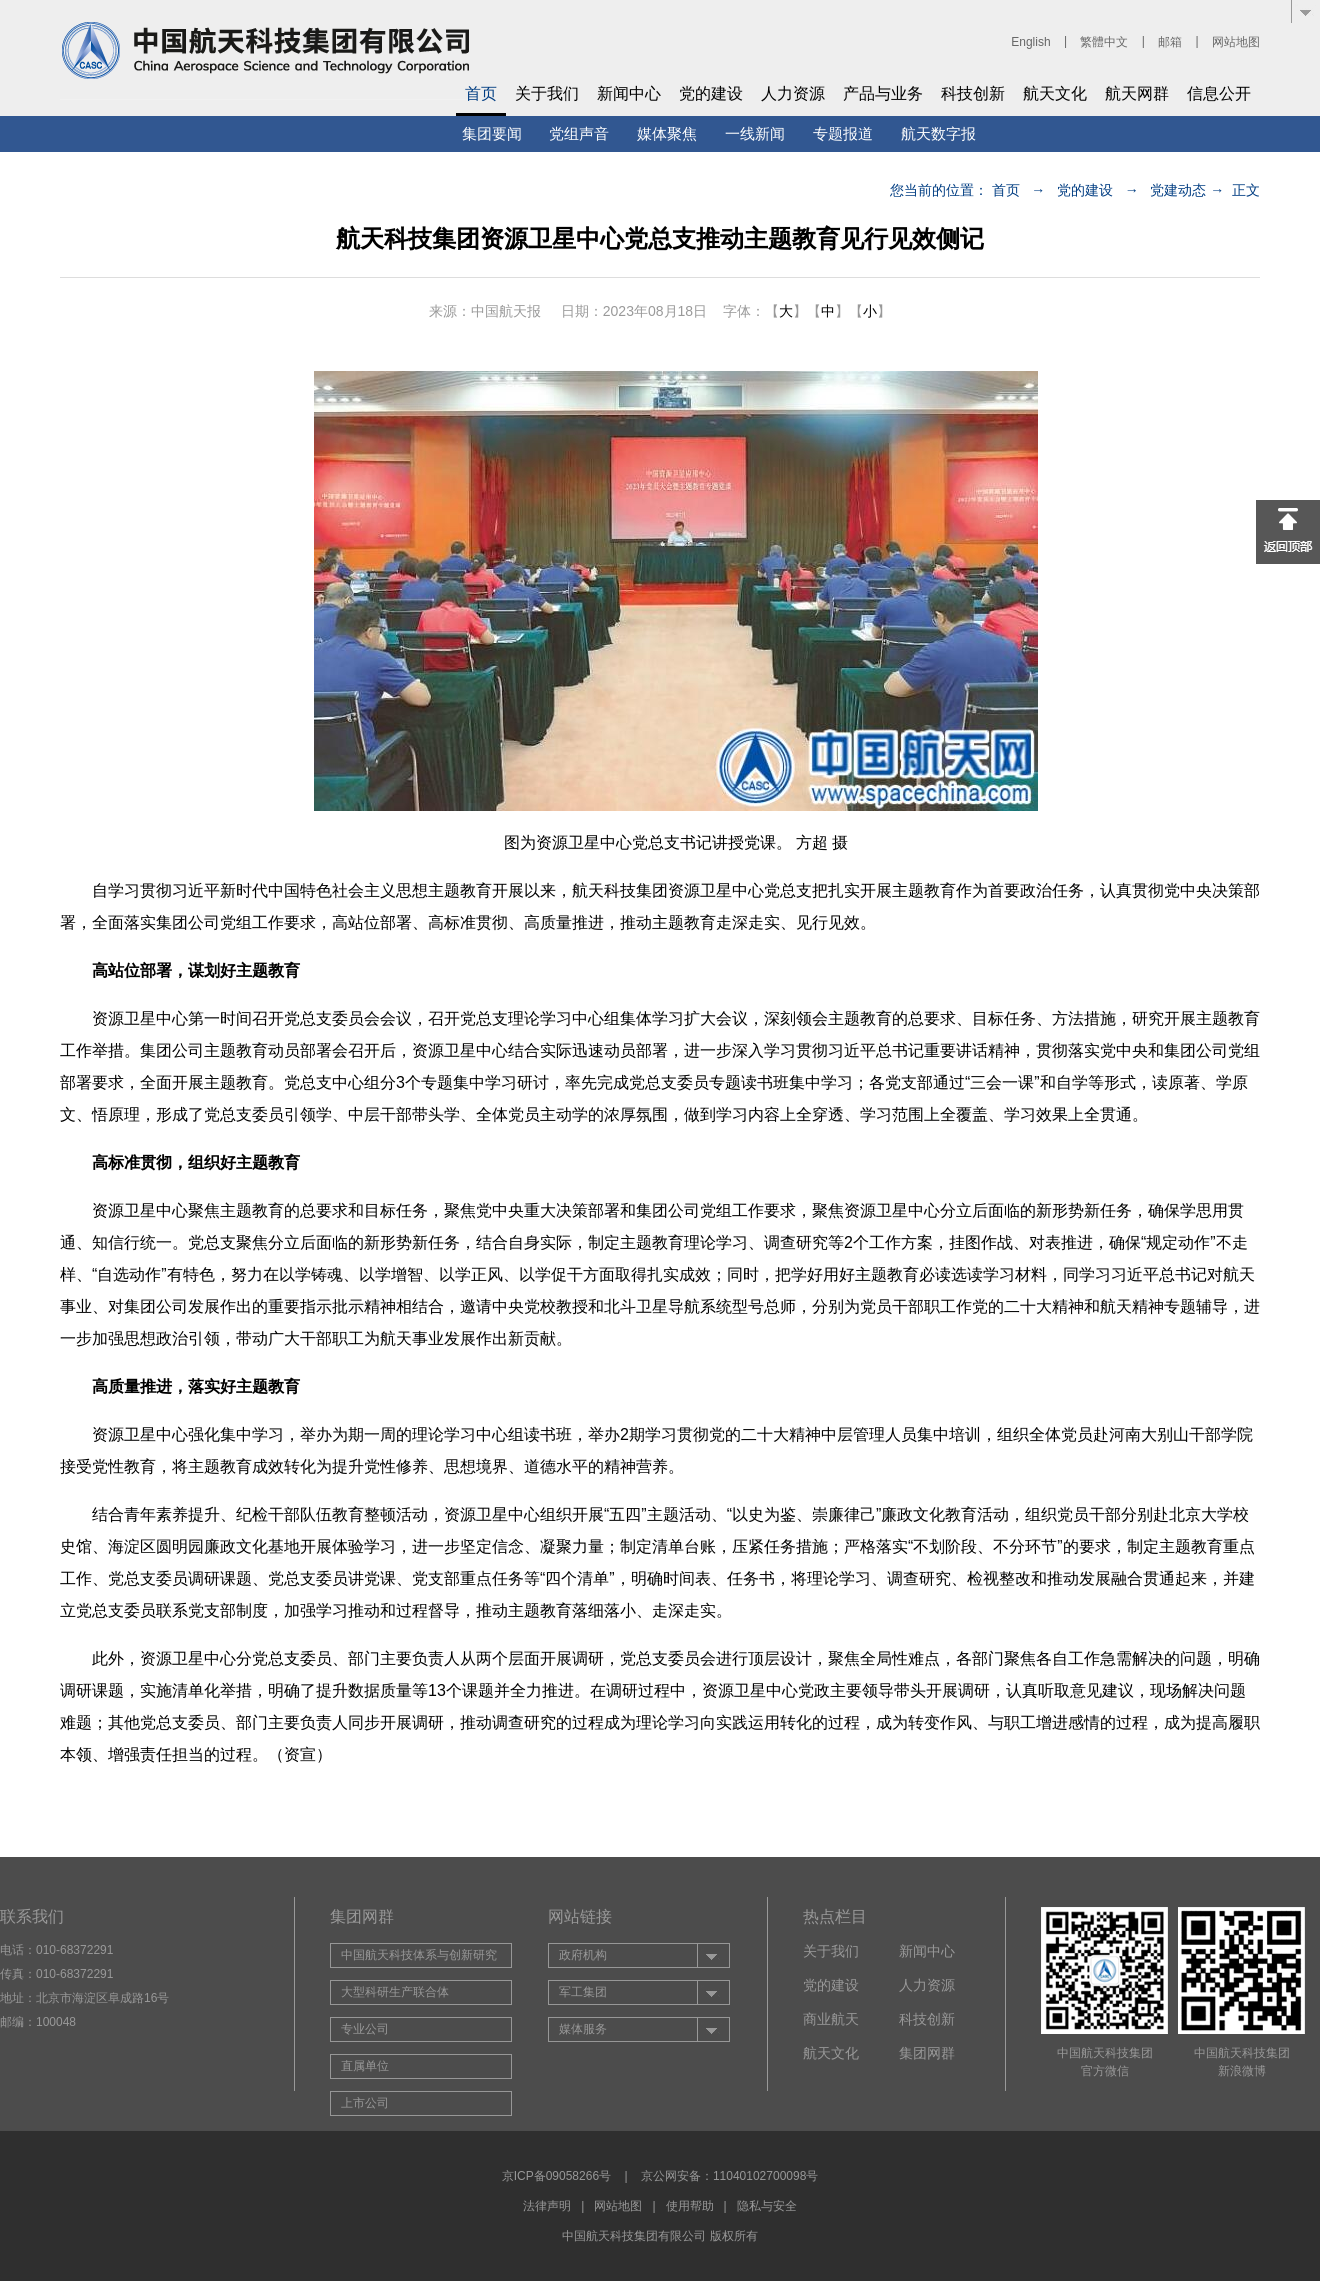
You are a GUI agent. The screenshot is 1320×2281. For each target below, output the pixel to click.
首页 (481, 93)
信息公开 (1219, 93)
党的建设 (711, 93)
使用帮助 (690, 2206)
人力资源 (793, 93)
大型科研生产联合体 (395, 1992)
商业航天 (831, 2019)
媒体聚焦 (667, 133)
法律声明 (547, 2206)
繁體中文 (1104, 42)
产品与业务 (883, 93)
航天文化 (1055, 93)
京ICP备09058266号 (556, 2176)
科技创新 (973, 93)
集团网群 (927, 2053)
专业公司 (365, 2029)
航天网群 (1137, 93)
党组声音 (579, 133)
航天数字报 (938, 133)
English (1030, 42)
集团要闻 (492, 133)
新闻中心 (629, 93)
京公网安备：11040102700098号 (729, 2176)
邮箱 (1170, 42)
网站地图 (1236, 42)
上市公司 (365, 2103)
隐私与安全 (767, 2206)
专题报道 (843, 133)
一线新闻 (755, 133)
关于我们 (547, 93)
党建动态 (1178, 190)
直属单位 (365, 2066)
